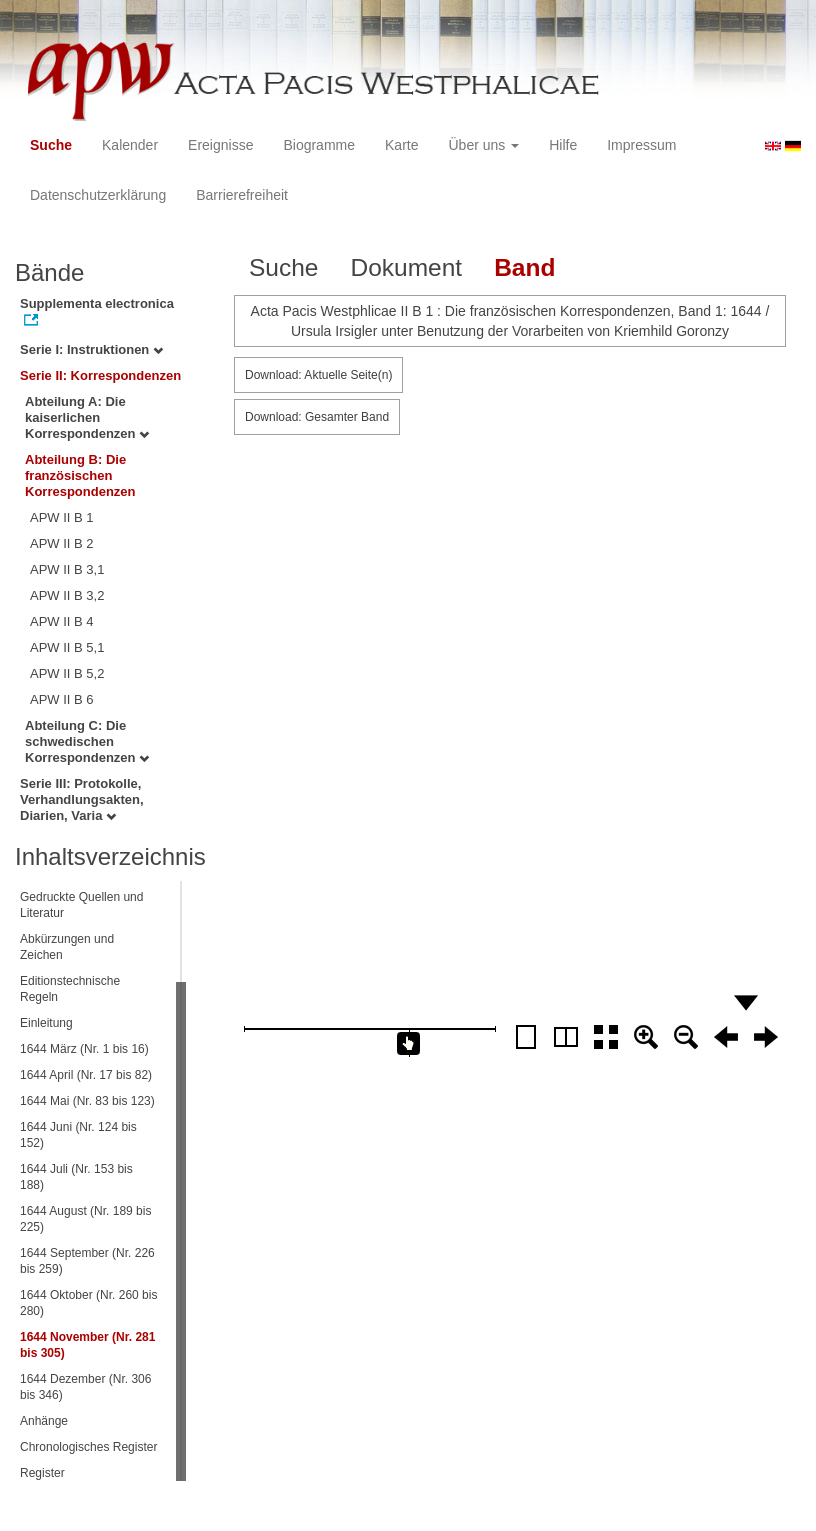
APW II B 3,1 (67, 569)
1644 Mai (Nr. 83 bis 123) (87, 1101)
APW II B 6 (62, 699)
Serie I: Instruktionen (91, 349)
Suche (51, 145)
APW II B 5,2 (67, 673)
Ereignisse (220, 145)
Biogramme (319, 145)
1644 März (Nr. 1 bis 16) (84, 1049)
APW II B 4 (62, 621)
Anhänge (44, 1421)
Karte (401, 145)
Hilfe (563, 145)
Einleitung (46, 1023)
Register (42, 1473)
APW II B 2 (62, 543)
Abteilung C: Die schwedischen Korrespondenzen (87, 741)
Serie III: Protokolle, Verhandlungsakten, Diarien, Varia (82, 799)
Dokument (406, 267)
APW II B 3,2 (67, 595)
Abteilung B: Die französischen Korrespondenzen (80, 475)
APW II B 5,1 (67, 647)
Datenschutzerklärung (98, 195)
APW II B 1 (62, 517)
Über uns (484, 145)
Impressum (641, 145)
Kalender (130, 145)
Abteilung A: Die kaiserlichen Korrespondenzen (87, 417)
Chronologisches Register (88, 1447)
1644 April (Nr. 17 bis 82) (86, 1075)
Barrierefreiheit (242, 195)
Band (524, 267)
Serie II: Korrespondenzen (100, 375)
